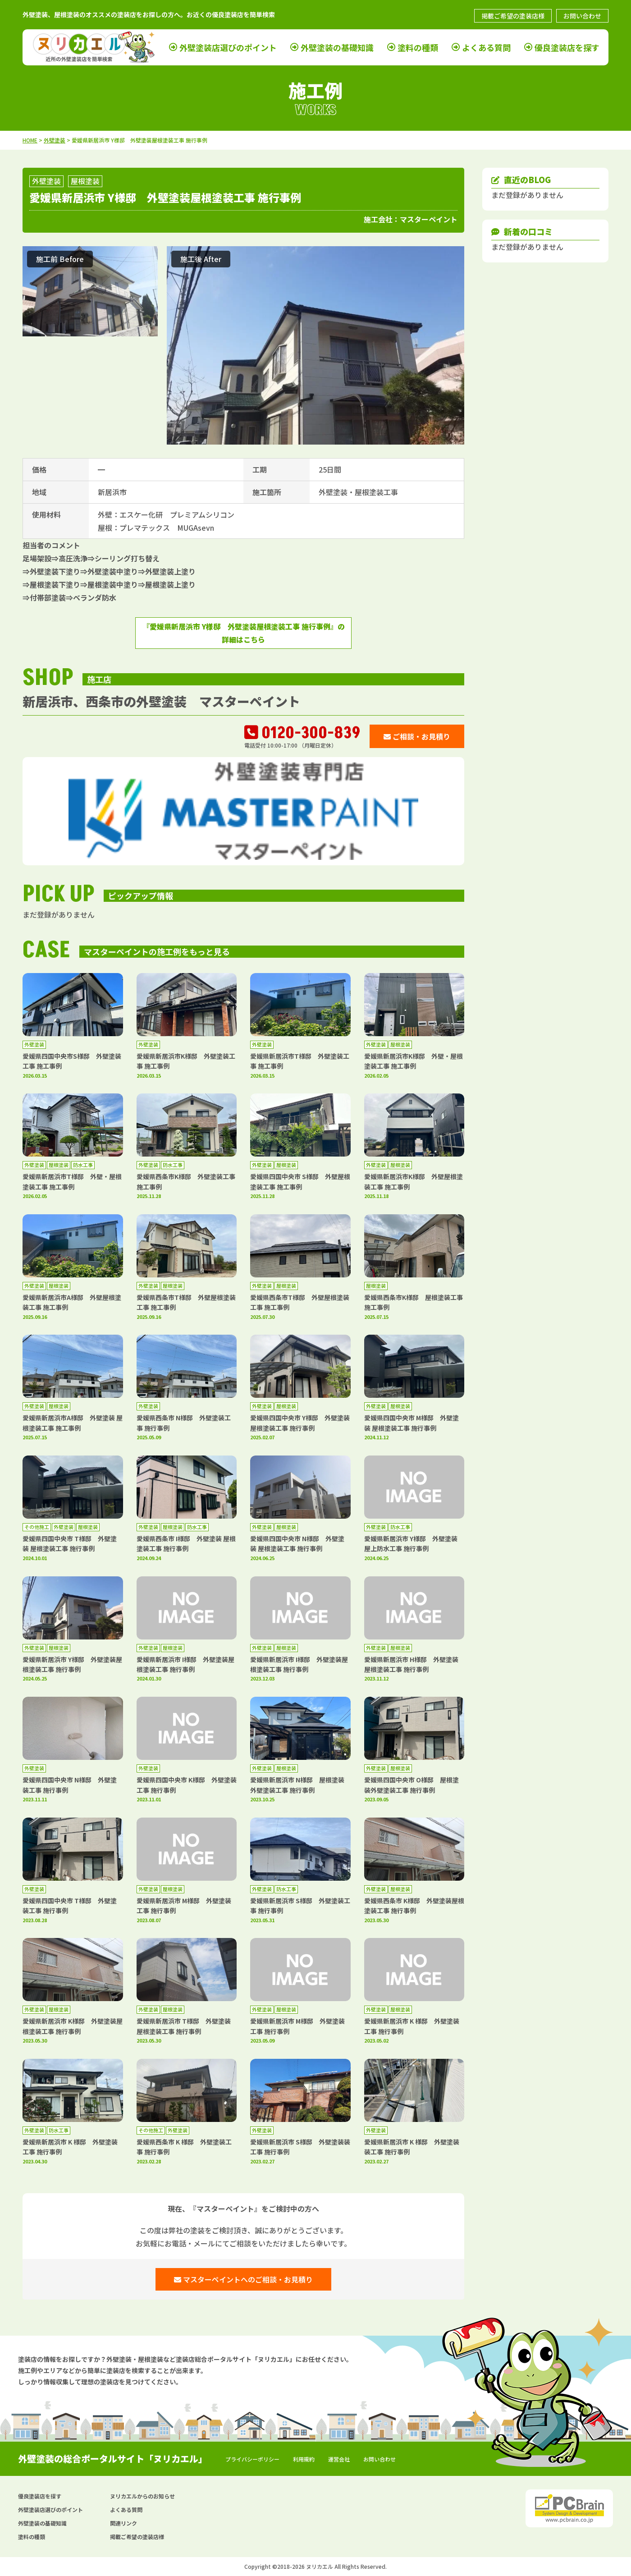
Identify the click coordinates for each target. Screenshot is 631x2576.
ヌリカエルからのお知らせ (142, 2496)
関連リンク (123, 2523)
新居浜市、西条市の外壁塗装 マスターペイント (161, 701)
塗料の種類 (418, 47)
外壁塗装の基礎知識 (337, 47)
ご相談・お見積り (417, 736)
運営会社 (339, 2459)
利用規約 (304, 2459)
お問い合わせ (582, 15)
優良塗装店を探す (567, 47)
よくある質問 (486, 47)
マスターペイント (428, 219)
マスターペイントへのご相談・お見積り (243, 2279)
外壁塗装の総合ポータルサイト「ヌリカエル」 (112, 2458)
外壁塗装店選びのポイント (228, 47)
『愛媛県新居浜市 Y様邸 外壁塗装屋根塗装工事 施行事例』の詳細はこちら (243, 633)
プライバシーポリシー (252, 2459)
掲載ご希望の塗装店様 (512, 15)
